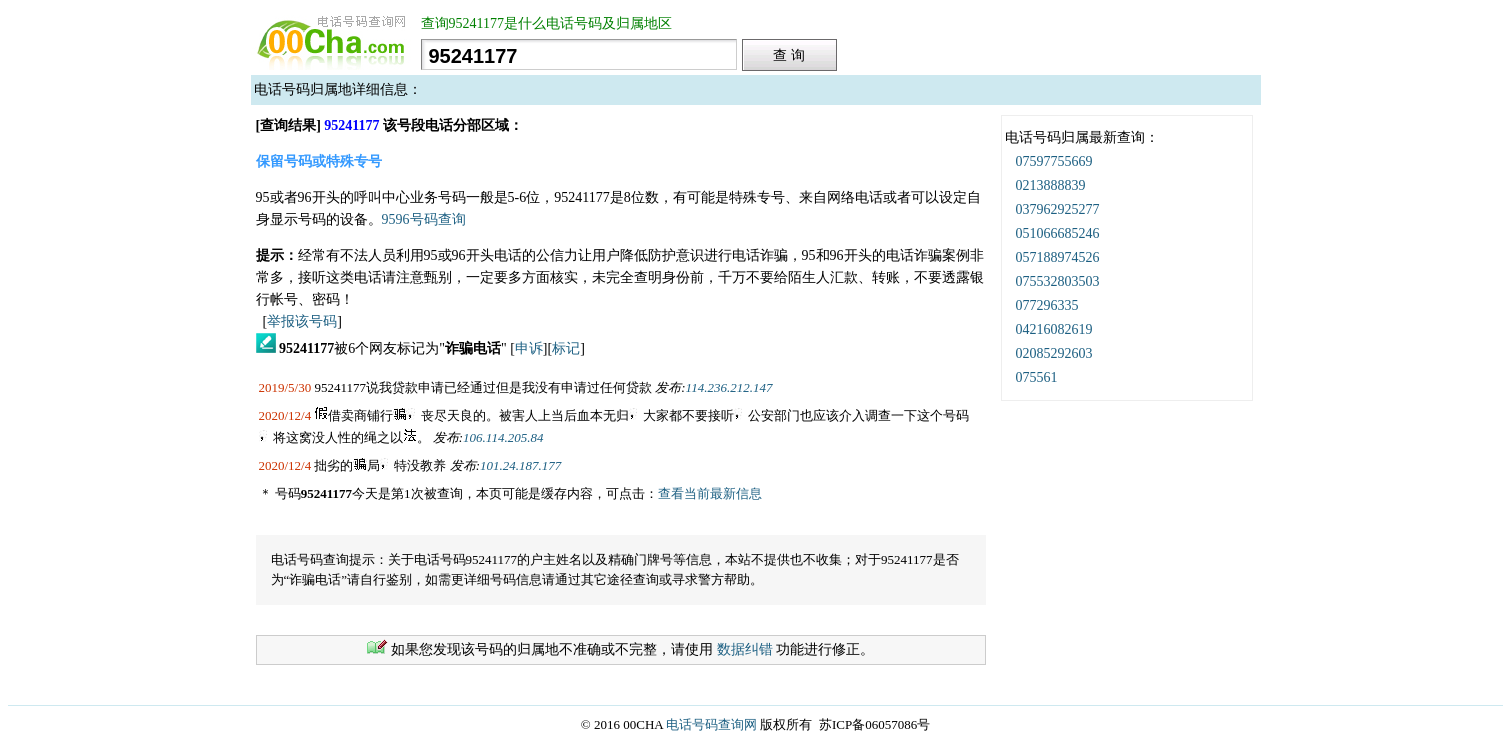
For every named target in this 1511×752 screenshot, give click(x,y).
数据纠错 (745, 649)
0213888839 (1051, 185)
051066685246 (1058, 233)
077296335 (1047, 305)
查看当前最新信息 (710, 493)
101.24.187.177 (520, 465)
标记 (566, 348)
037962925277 (1058, 209)
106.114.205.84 (503, 437)
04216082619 (1054, 329)
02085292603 (1054, 353)
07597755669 (1054, 161)
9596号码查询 (424, 219)
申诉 (529, 348)
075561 (1037, 377)
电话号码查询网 (711, 724)
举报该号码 (302, 321)
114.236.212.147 (729, 387)
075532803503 (1058, 281)
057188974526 (1058, 257)
